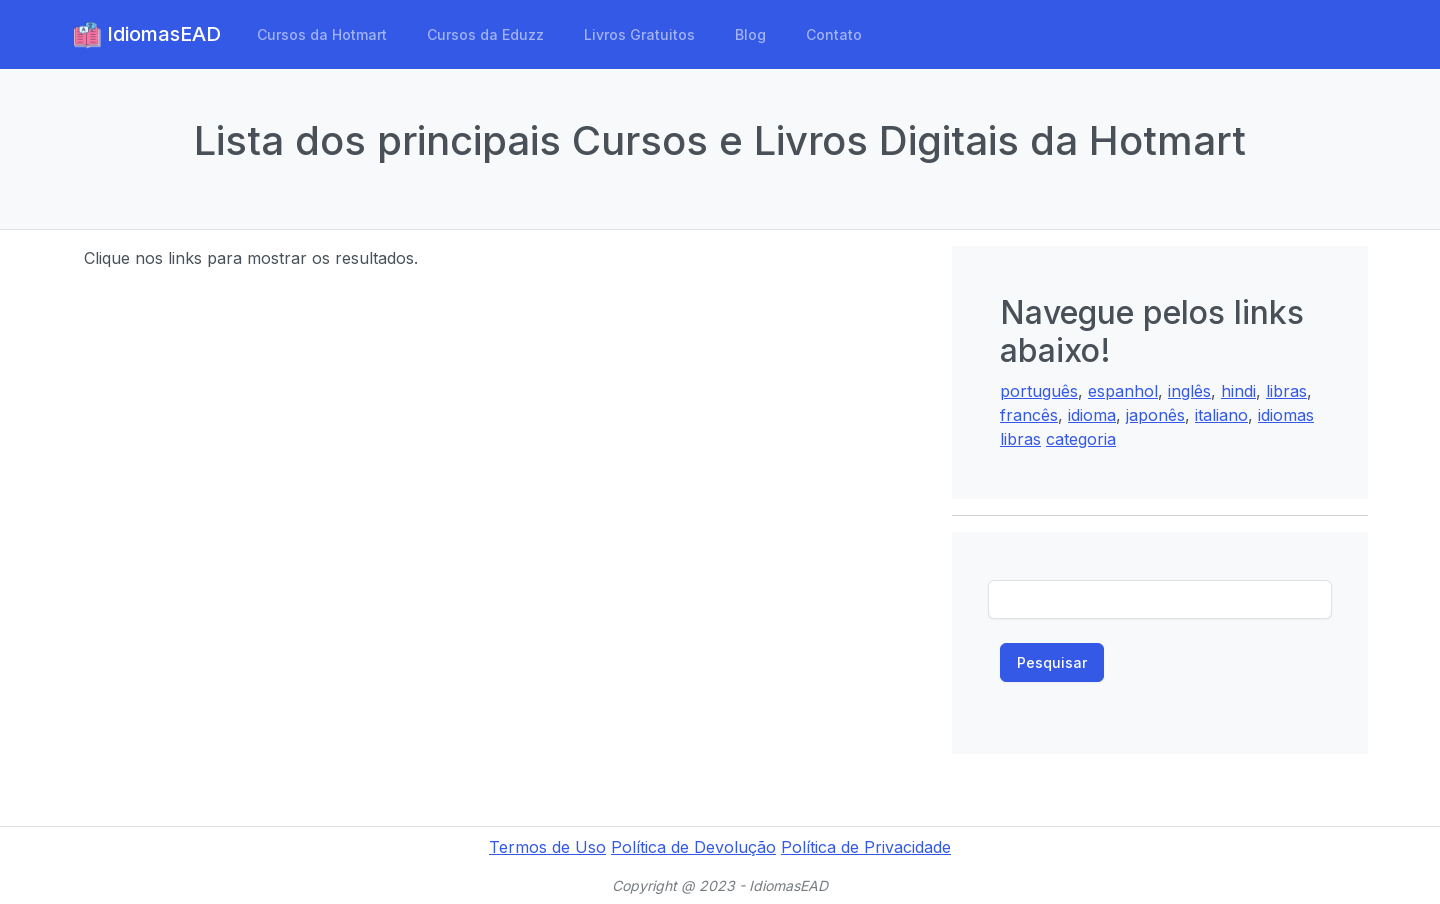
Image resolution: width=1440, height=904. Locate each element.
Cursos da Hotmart (322, 34)
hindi (1238, 391)
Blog (750, 34)
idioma (1092, 415)
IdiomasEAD (146, 35)
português (1039, 391)
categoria (1081, 439)
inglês (1189, 391)
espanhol (1123, 391)
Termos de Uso (547, 847)
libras (1286, 391)
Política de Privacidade (866, 847)
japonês (1155, 415)
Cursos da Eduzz (485, 34)
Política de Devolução (693, 847)
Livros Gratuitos (639, 34)
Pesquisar (1052, 662)
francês (1029, 415)
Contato (834, 34)
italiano (1221, 415)
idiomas (1286, 415)
